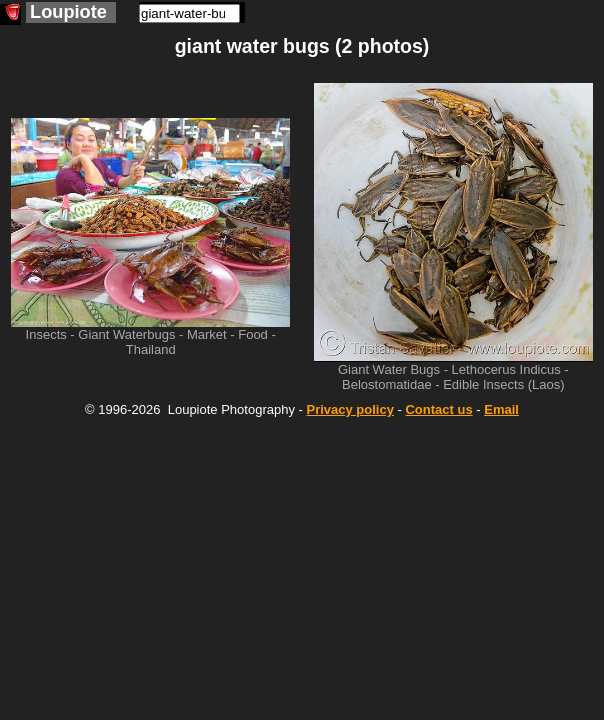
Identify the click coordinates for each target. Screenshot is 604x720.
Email (501, 409)
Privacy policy (349, 409)
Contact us (438, 409)
